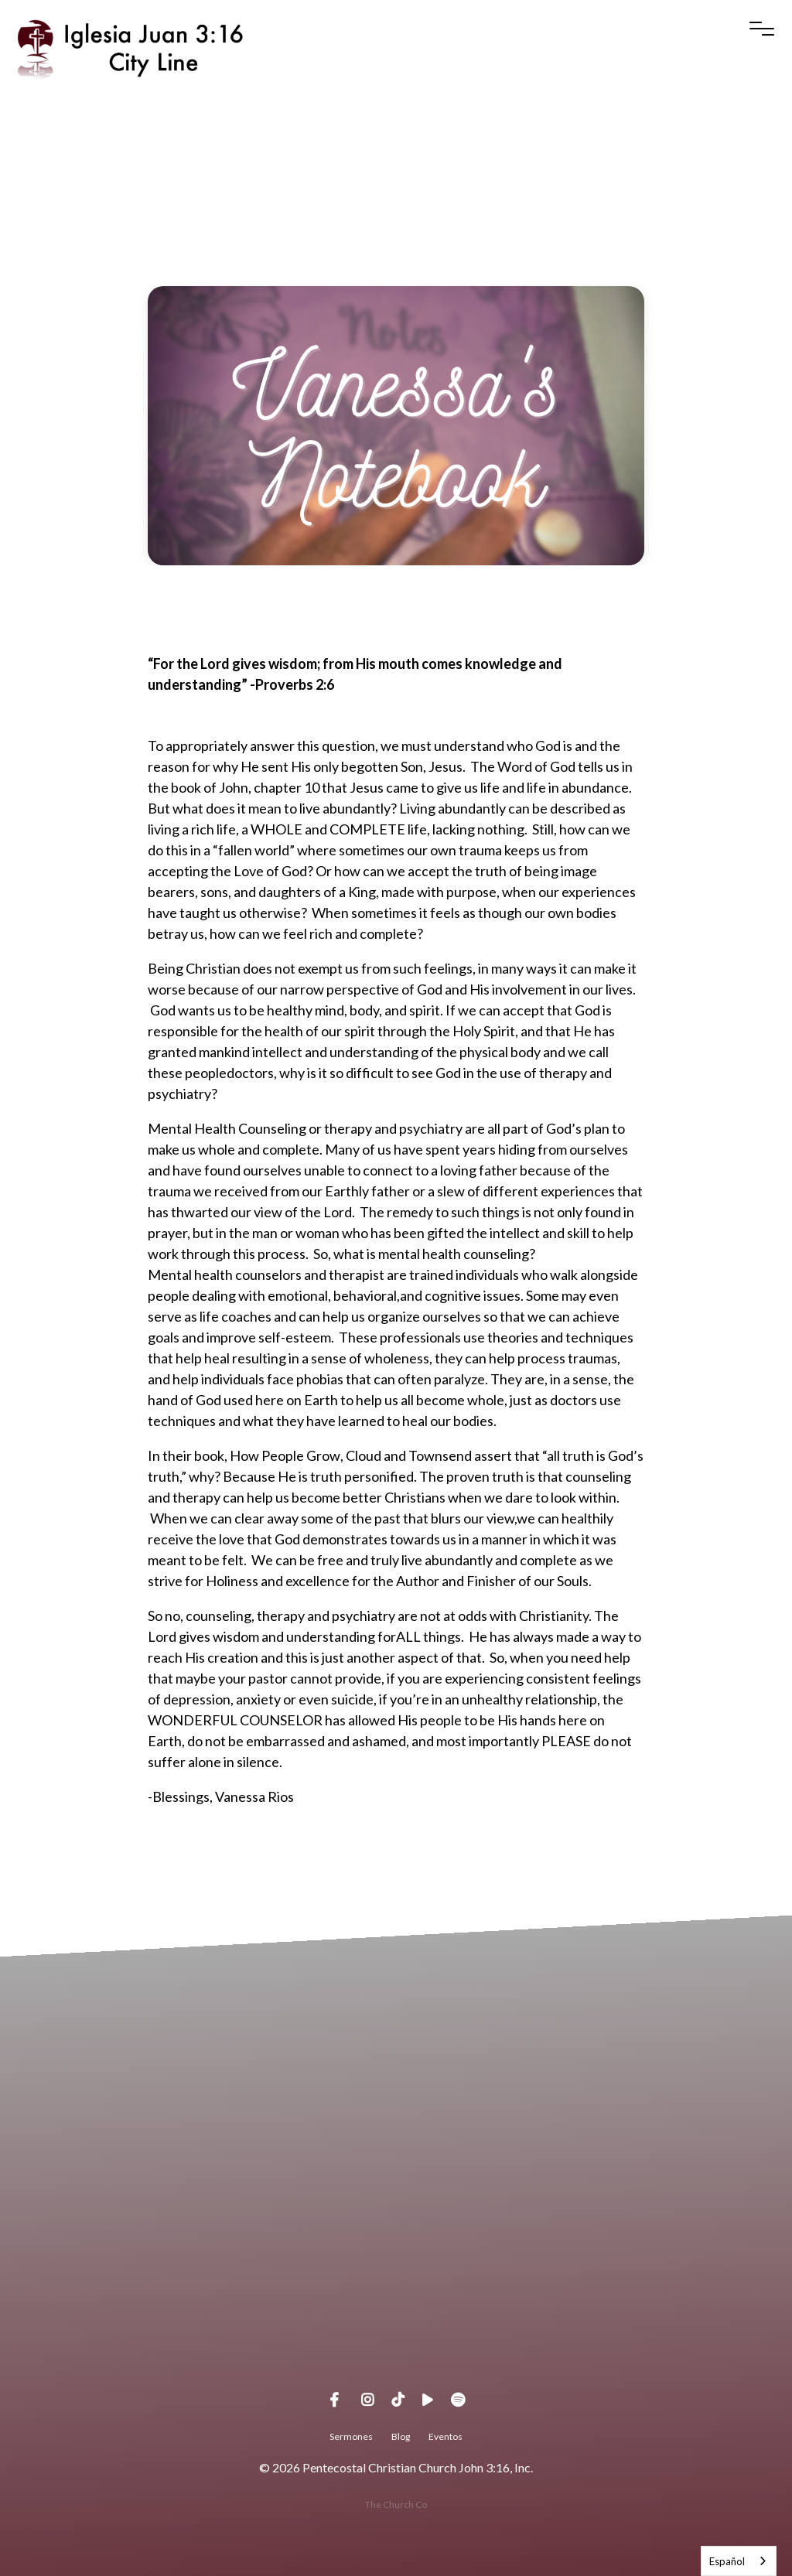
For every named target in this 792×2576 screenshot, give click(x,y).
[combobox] (739, 2561)
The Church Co (396, 2504)
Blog (400, 2436)
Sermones (351, 2436)
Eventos (445, 2436)
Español (727, 2561)
